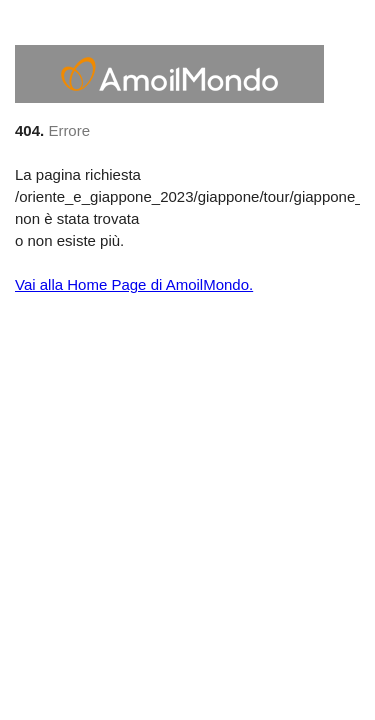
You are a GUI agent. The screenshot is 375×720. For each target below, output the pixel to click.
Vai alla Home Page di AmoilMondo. (134, 284)
